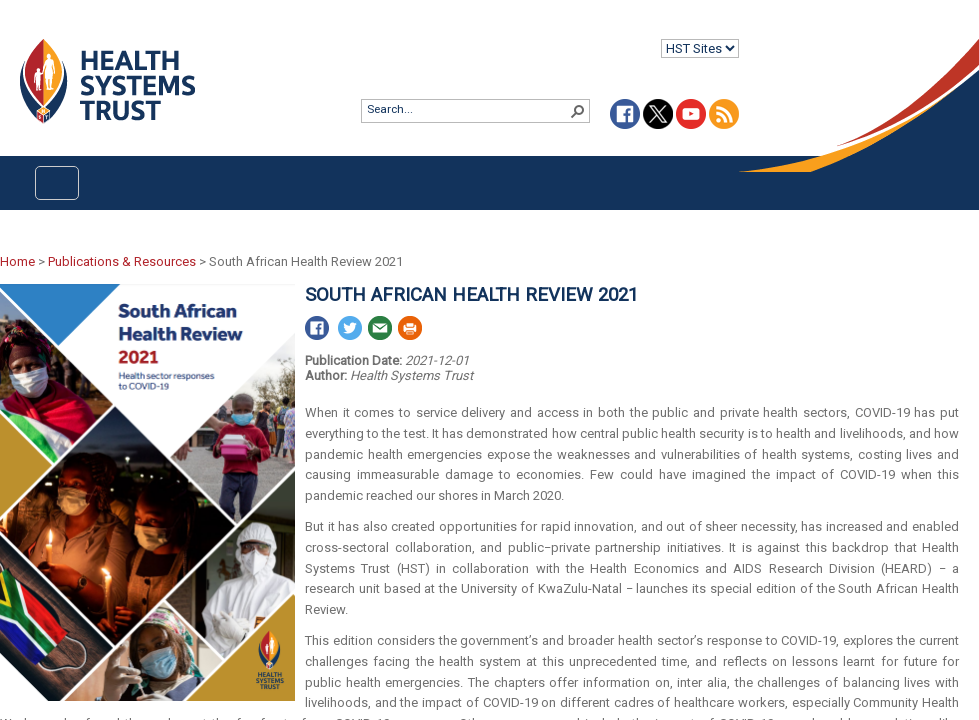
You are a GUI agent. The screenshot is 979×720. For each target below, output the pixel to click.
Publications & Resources (122, 261)
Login (16, 31)
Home (17, 261)
